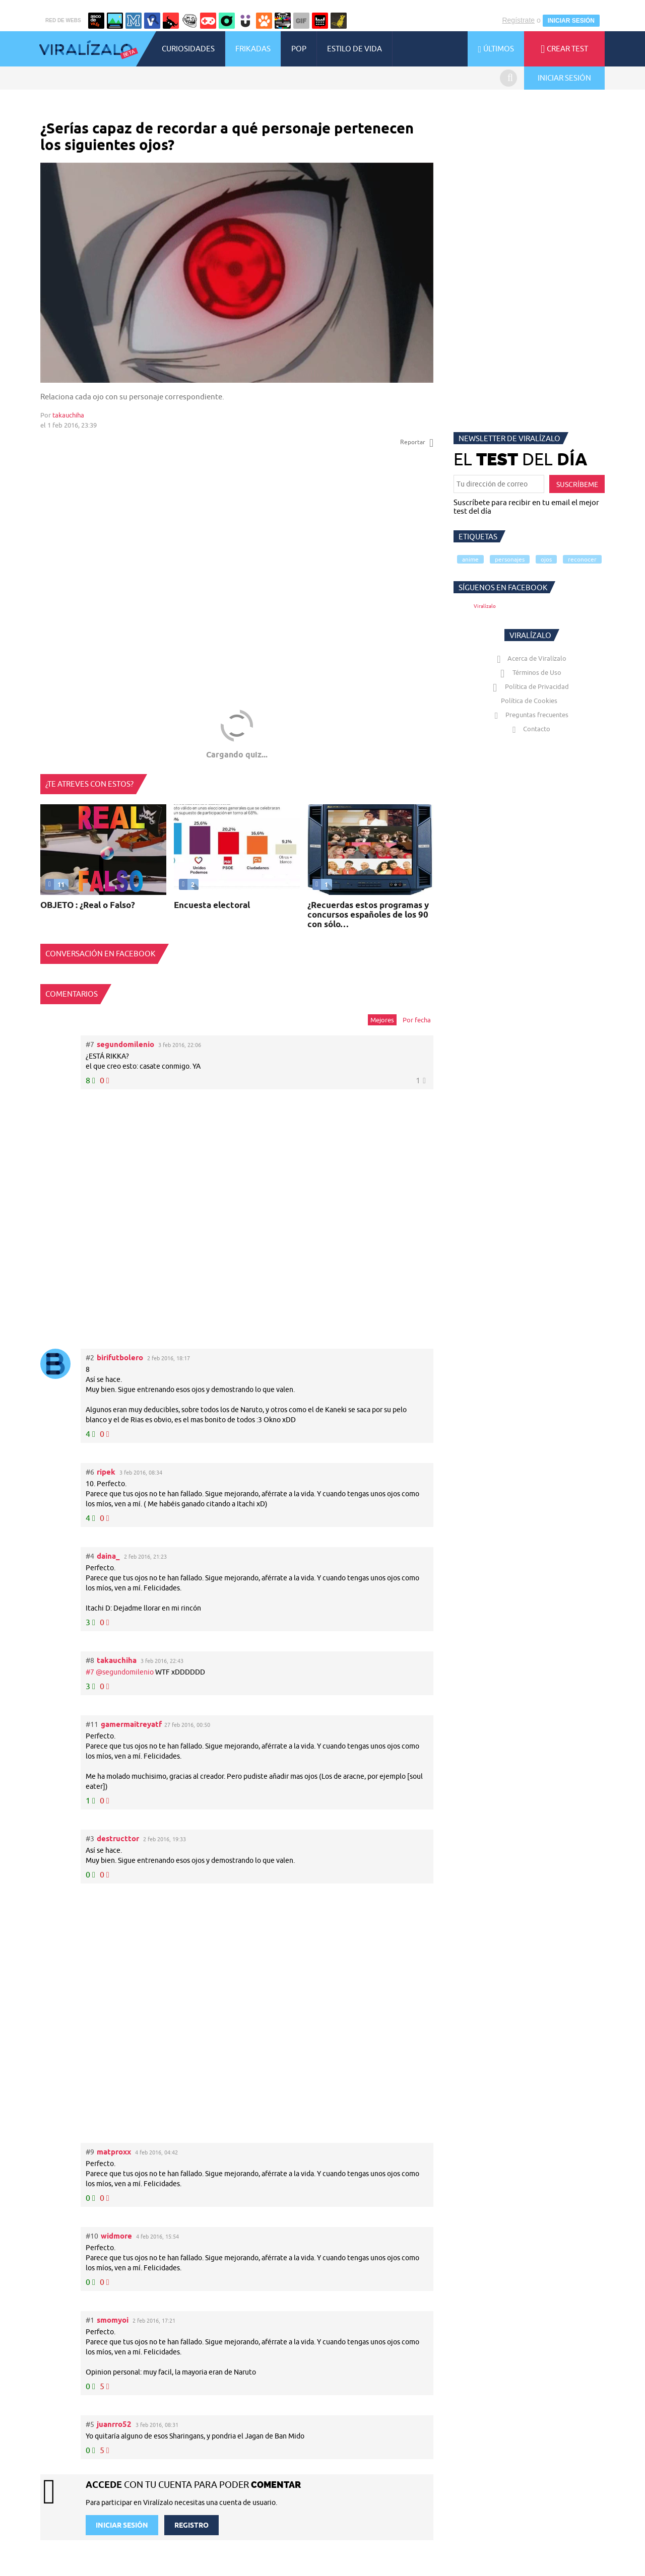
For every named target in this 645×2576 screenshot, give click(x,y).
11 (54, 884)
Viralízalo (485, 606)
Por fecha (417, 1019)
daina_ (108, 1556)
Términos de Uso (529, 672)
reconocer (582, 559)
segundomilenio (125, 1044)
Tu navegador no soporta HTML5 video (236, 273)
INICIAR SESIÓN (571, 20)
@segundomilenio (125, 1672)
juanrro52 (114, 2424)
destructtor (118, 1838)
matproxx (114, 2151)
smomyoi (112, 2320)
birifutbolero (120, 1357)
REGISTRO (191, 2525)
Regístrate (518, 20)
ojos (546, 559)
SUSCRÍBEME (577, 484)
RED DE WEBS (63, 20)
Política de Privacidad (529, 686)
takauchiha (68, 415)
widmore (116, 2236)
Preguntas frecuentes (529, 714)
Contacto (529, 728)
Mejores (382, 1019)
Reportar (416, 442)
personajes (510, 559)
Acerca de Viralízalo (529, 658)
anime (470, 559)
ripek (106, 1472)
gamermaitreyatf (131, 1724)
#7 (91, 1672)
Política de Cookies (529, 700)
